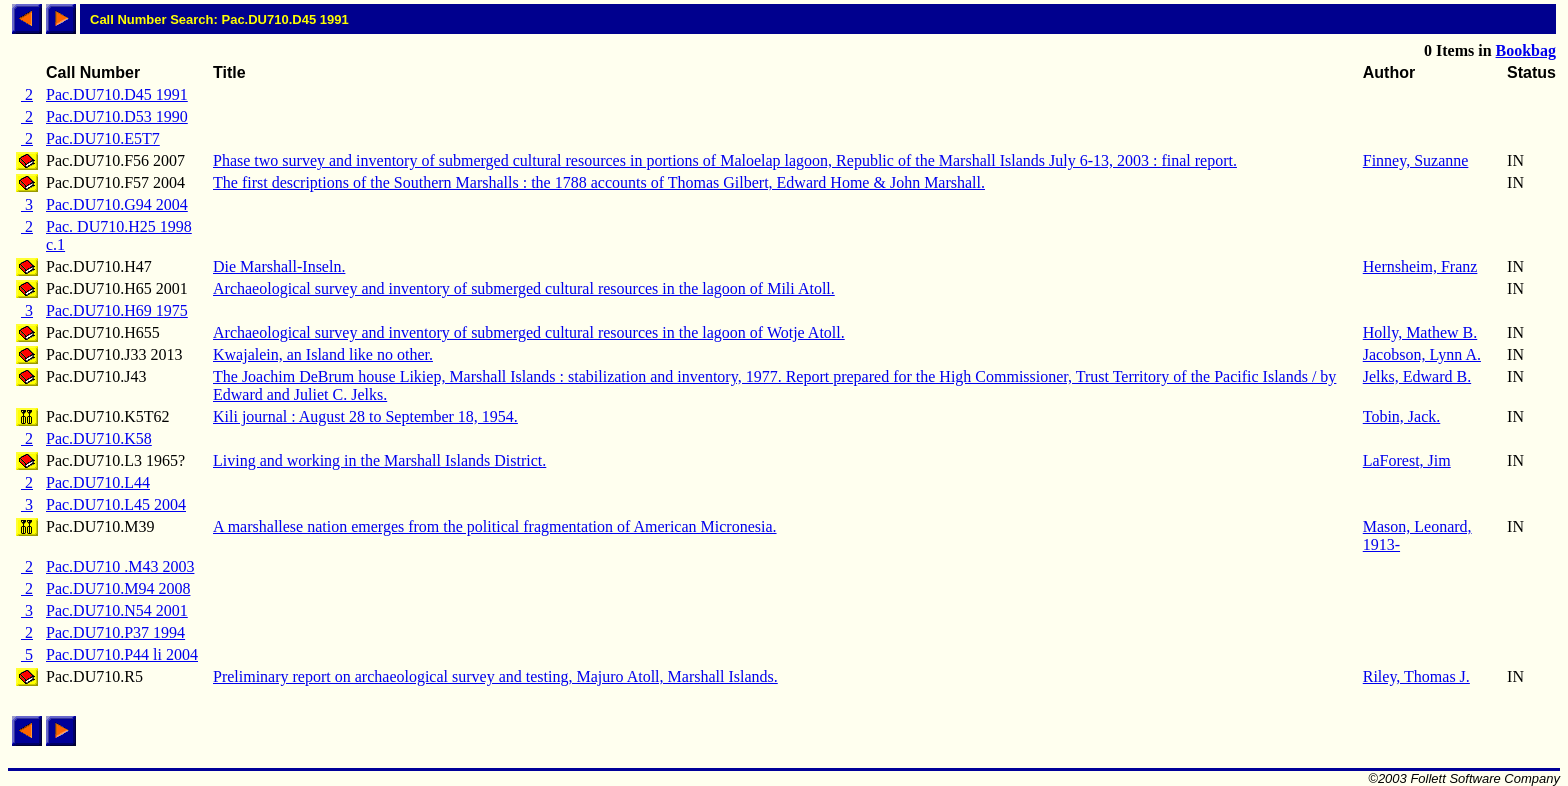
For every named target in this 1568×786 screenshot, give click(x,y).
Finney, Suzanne (1416, 160)
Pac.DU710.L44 (98, 482)
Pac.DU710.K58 (99, 438)
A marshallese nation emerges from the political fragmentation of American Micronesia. (495, 526)
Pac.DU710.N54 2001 (117, 610)
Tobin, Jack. (1402, 416)
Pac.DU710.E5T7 (103, 138)
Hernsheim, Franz (1420, 266)
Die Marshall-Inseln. (279, 266)
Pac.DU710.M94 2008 (118, 588)
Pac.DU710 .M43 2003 (120, 566)
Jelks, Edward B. (1417, 376)
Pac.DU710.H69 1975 (117, 310)
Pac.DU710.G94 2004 (117, 204)
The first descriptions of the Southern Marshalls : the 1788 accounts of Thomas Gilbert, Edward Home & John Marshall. (599, 182)
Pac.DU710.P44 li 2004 (122, 654)
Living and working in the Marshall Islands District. (379, 460)
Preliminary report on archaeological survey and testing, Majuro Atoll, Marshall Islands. (495, 676)
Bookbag (1526, 50)
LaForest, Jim (1407, 460)
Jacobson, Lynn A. (1422, 354)
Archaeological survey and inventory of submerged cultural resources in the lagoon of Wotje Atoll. (529, 332)
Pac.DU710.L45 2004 (116, 504)
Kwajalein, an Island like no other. (323, 354)
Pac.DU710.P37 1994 (115, 632)
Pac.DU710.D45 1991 (117, 94)
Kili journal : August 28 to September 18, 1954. (365, 416)
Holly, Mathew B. (1420, 332)
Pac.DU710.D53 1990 (117, 116)
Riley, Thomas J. (1416, 676)
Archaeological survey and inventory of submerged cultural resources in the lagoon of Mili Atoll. (524, 288)
